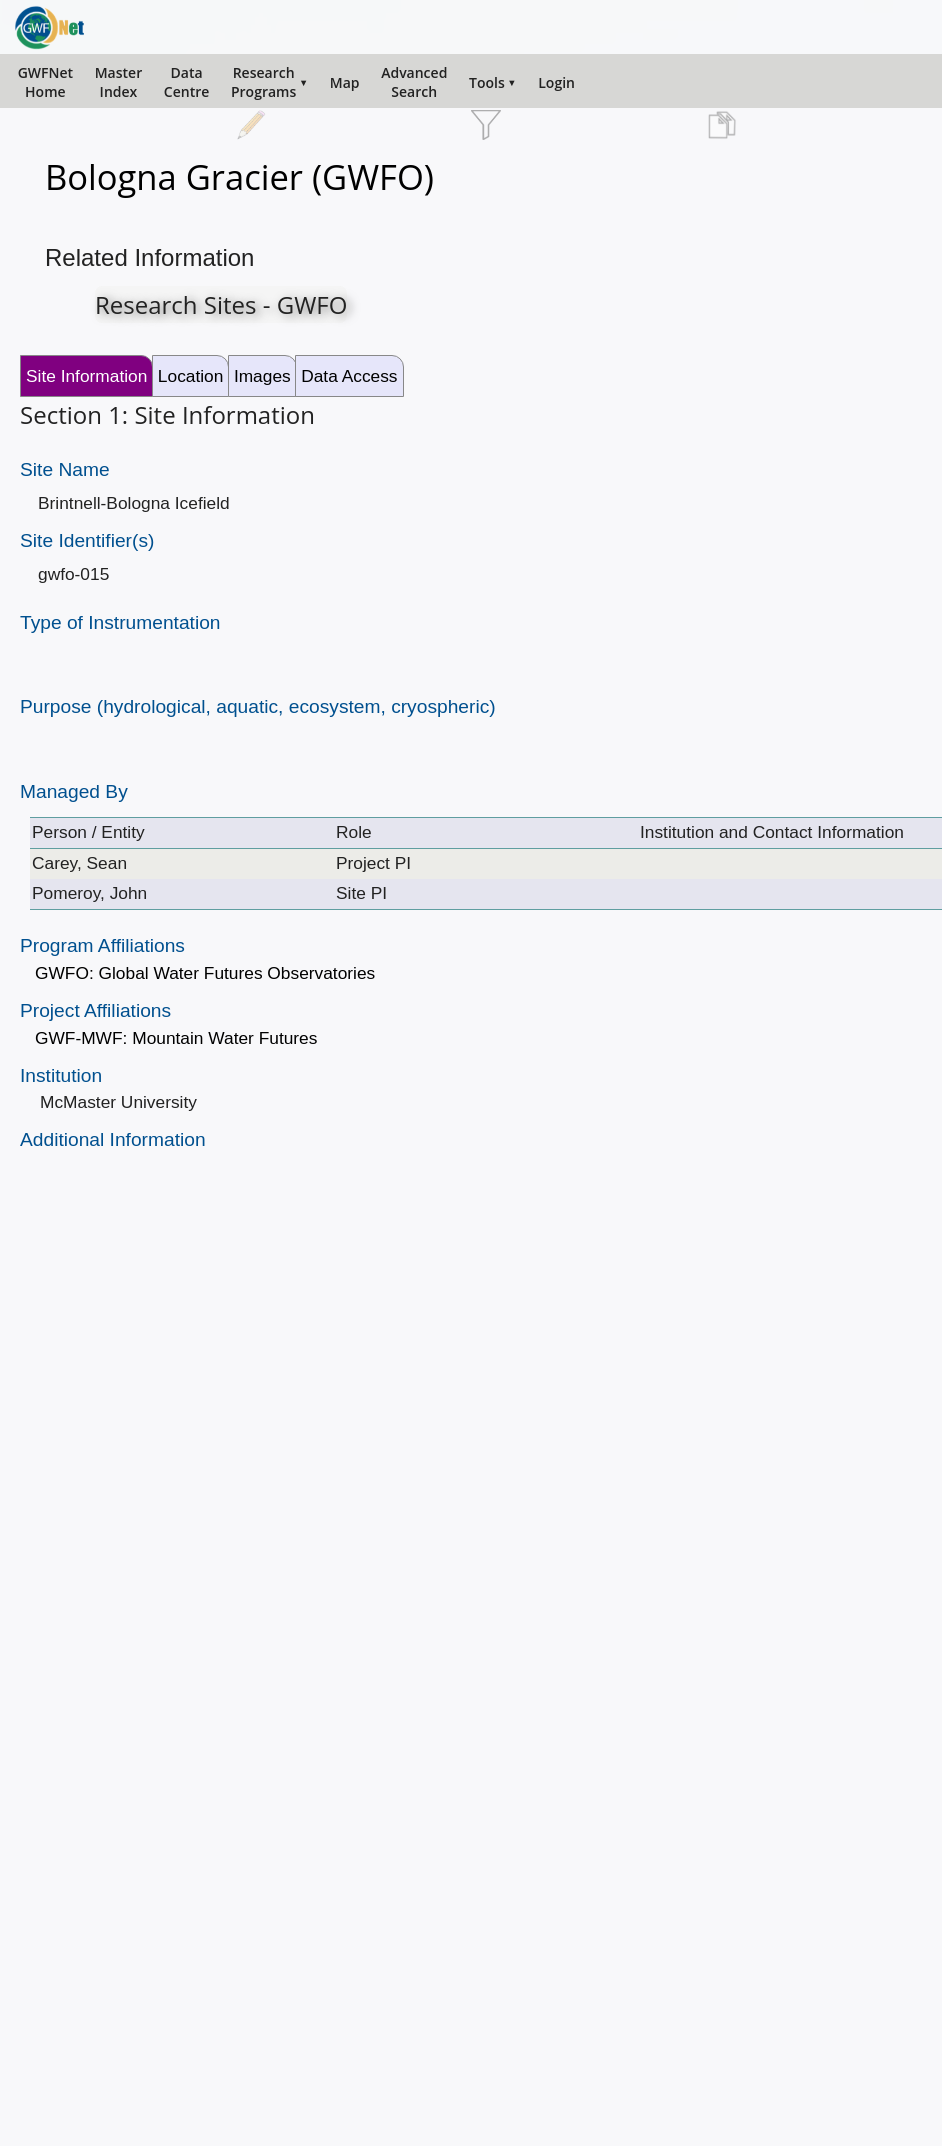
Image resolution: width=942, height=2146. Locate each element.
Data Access (349, 376)
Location (191, 376)
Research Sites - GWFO (221, 304)
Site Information (86, 376)
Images (262, 376)
